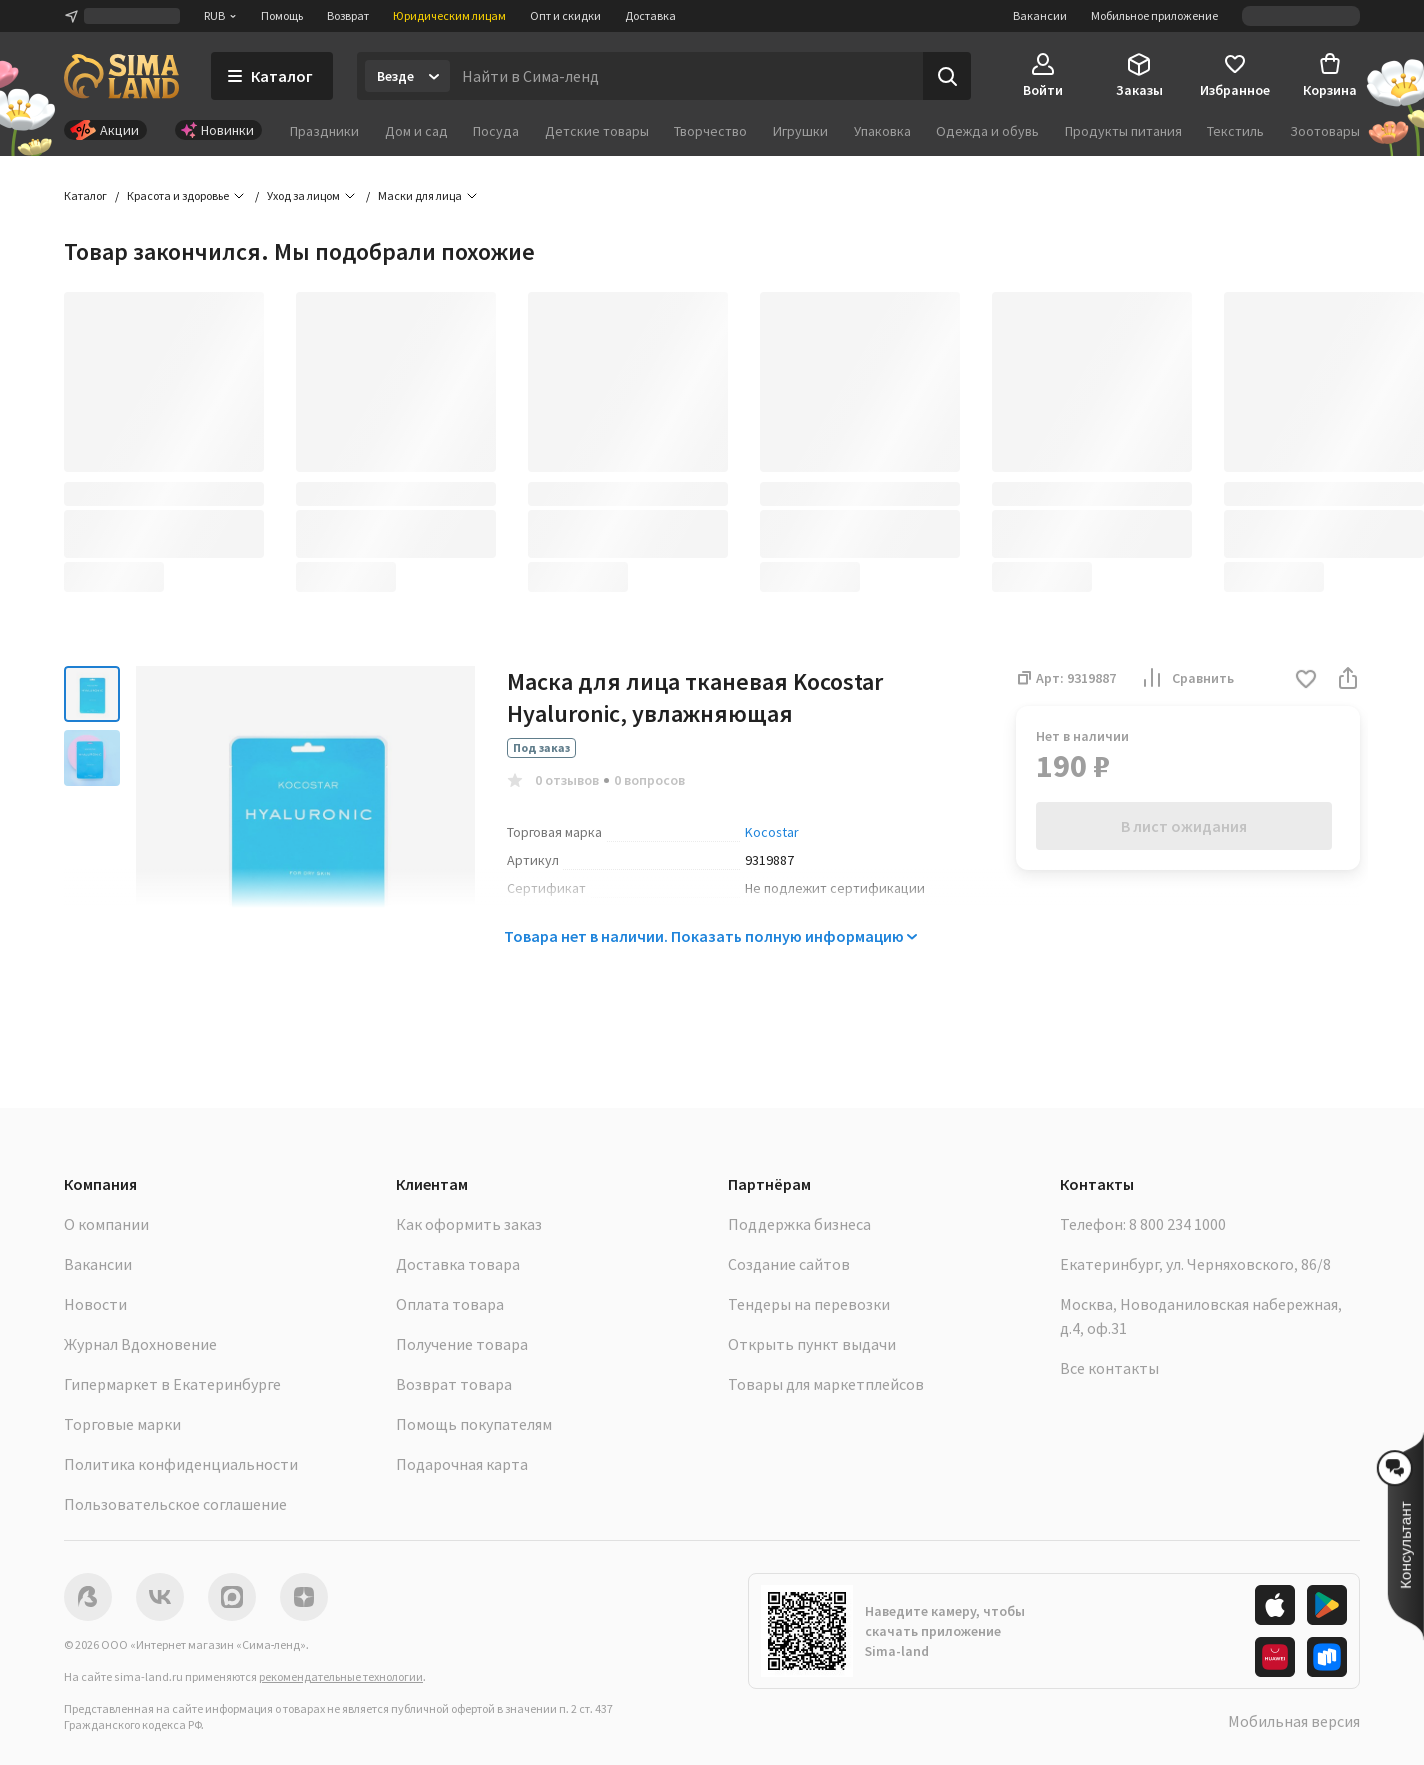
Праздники (324, 131)
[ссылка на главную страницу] (121, 76)
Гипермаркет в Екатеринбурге (172, 1384)
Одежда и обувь (987, 131)
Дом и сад (416, 131)
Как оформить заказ (469, 1224)
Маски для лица (420, 195)
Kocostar (772, 832)
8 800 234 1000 (1177, 1224)
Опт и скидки (565, 15)
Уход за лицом (303, 195)
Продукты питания (1123, 131)
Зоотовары (1325, 131)
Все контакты (1109, 1368)
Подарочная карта (462, 1464)
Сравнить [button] (1187, 678)
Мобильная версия (1294, 1721)
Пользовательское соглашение (175, 1504)
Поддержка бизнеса (799, 1224)
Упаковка (882, 131)
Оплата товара (450, 1304)
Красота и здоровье (178, 195)
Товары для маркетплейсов (826, 1384)
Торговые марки (122, 1424)
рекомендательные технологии (341, 1676)
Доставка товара (458, 1264)
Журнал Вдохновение (140, 1344)
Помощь (282, 15)
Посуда (496, 131)
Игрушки (800, 131)
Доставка (650, 15)
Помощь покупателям (474, 1424)
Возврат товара (454, 1384)
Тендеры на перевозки (809, 1304)
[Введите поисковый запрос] (686, 76)
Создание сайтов (789, 1264)
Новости (95, 1304)
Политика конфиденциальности (181, 1464)
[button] (1306, 680)
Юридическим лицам (449, 15)
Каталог (85, 195)
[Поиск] (947, 76)
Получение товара (462, 1344)
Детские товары (597, 131)
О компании (106, 1224)
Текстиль (1235, 131)
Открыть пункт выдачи (812, 1344)
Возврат (348, 15)
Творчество (710, 131)
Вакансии (1040, 15)
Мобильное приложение (1154, 15)
